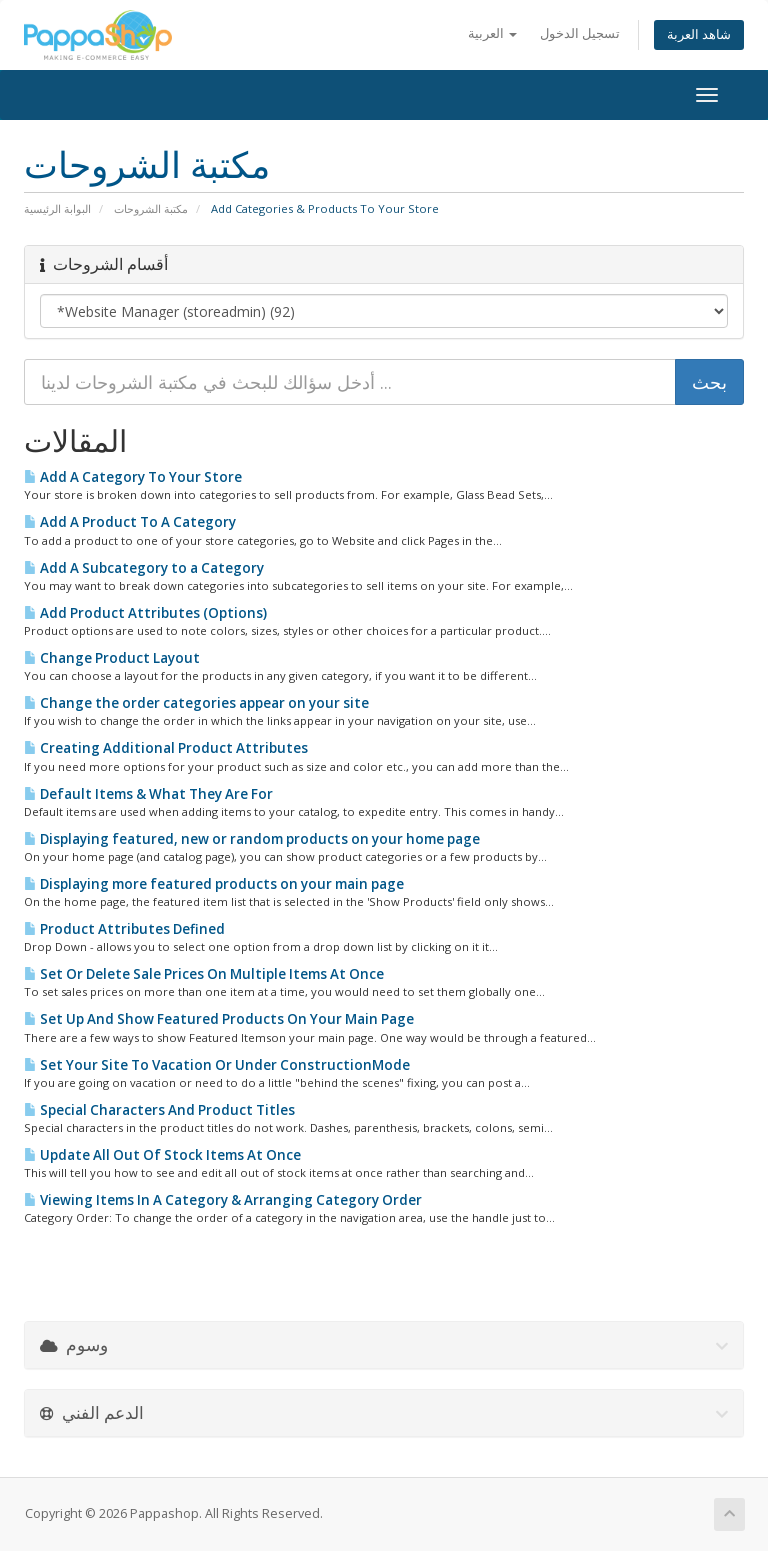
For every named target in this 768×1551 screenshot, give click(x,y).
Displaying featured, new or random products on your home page (252, 839)
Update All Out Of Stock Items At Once (162, 1155)
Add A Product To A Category (130, 522)
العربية (492, 33)
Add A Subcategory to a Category (144, 568)
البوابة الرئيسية (57, 208)
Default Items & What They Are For (148, 794)
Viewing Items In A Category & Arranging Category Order (223, 1200)
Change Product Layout (112, 658)
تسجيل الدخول (580, 33)
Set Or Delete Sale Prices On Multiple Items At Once (204, 974)
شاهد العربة (699, 34)
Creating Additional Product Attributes (166, 748)
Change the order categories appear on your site (196, 703)
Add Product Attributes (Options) (145, 613)
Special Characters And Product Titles (159, 1110)
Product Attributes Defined (124, 929)
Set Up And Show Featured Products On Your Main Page (219, 1019)
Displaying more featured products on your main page (214, 884)
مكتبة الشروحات (151, 208)
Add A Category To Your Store (133, 477)
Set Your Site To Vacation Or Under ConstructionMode (217, 1065)
